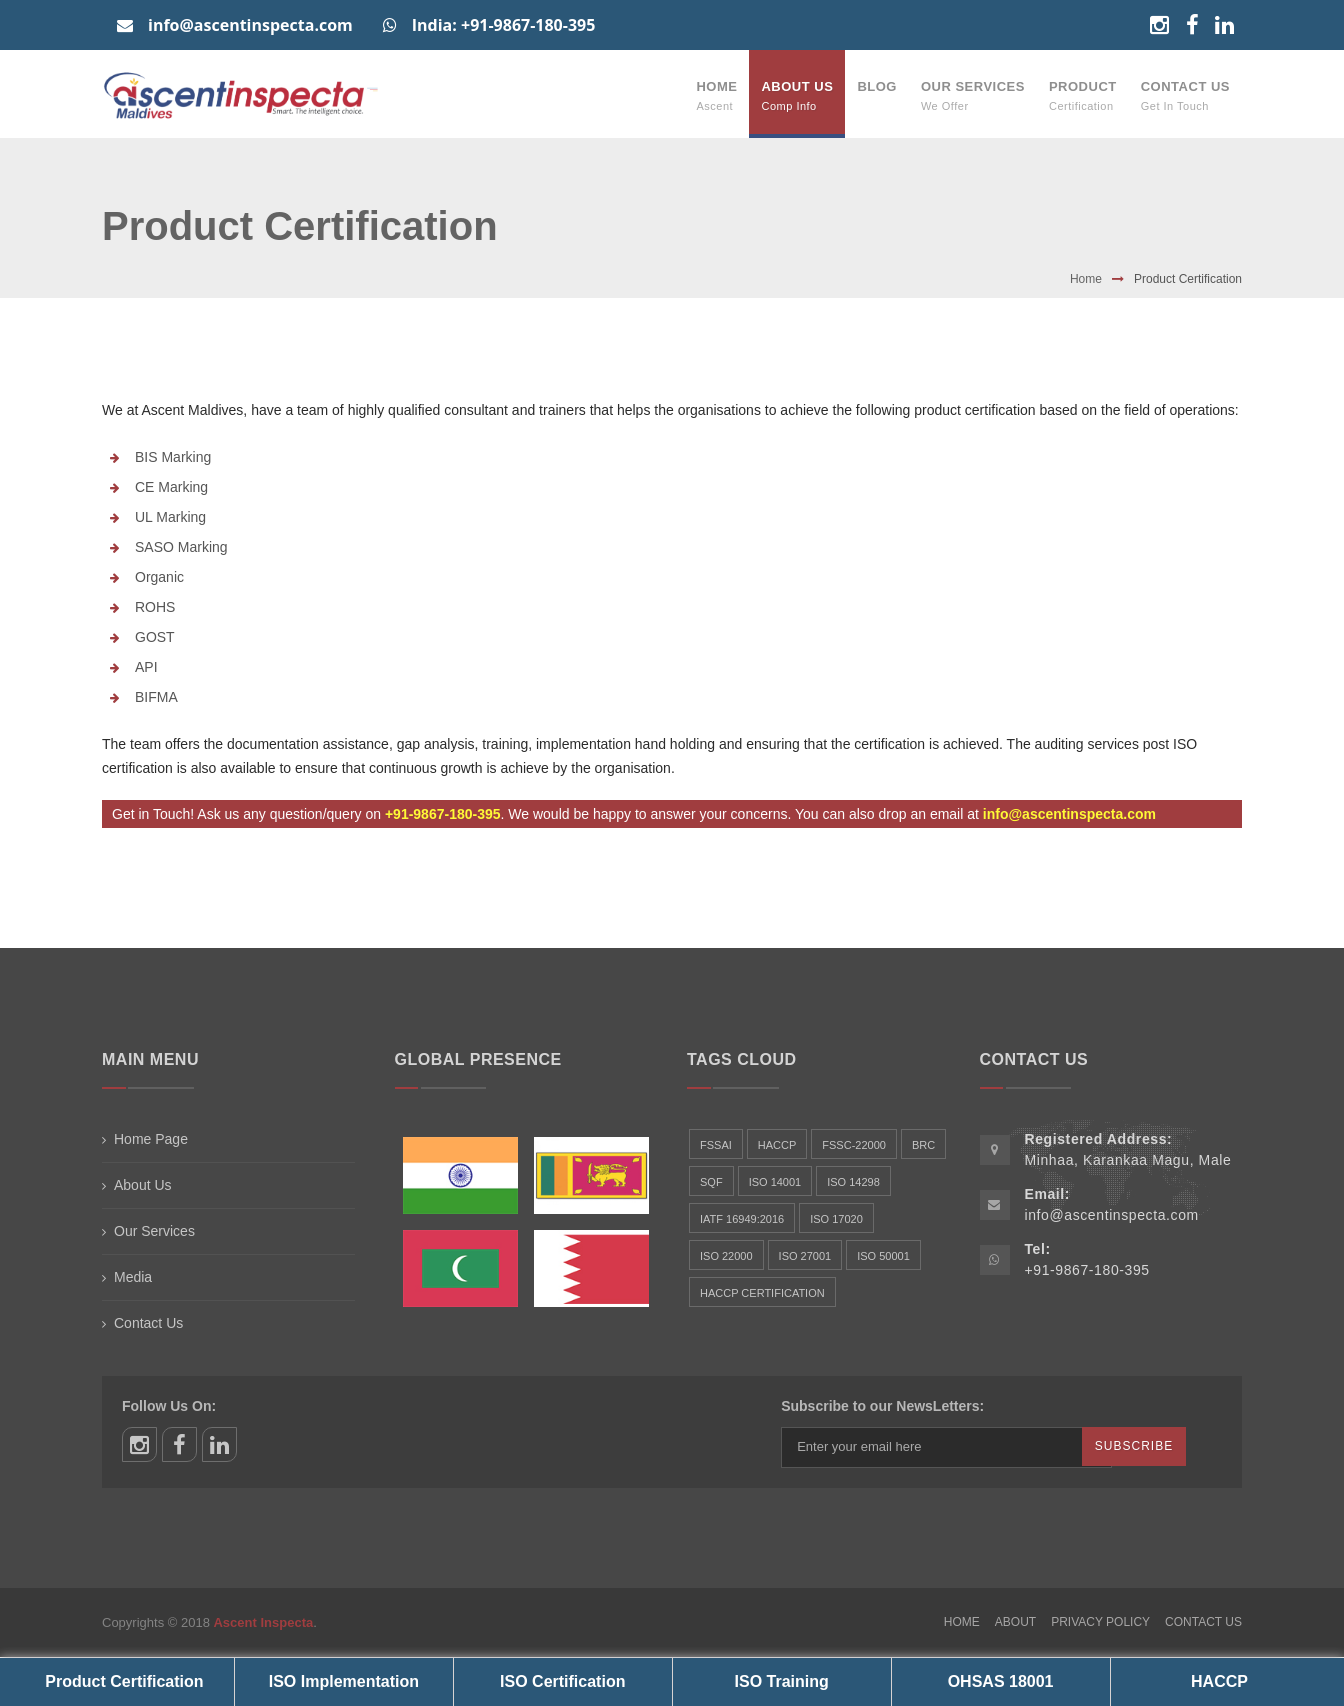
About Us (797, 95)
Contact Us (1185, 95)
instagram (139, 1444)
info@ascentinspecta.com (235, 25)
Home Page (151, 1139)
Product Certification (124, 1681)
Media (133, 1277)
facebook (179, 1444)
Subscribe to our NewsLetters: (882, 1406)
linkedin (219, 1444)
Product (1083, 95)
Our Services (973, 95)
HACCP (1219, 1681)
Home (716, 95)
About (1015, 1622)
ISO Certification (562, 1681)
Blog (877, 86)
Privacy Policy (1100, 1622)
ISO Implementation (344, 1681)
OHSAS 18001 (1001, 1681)
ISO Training (782, 1681)
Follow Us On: (169, 1406)
